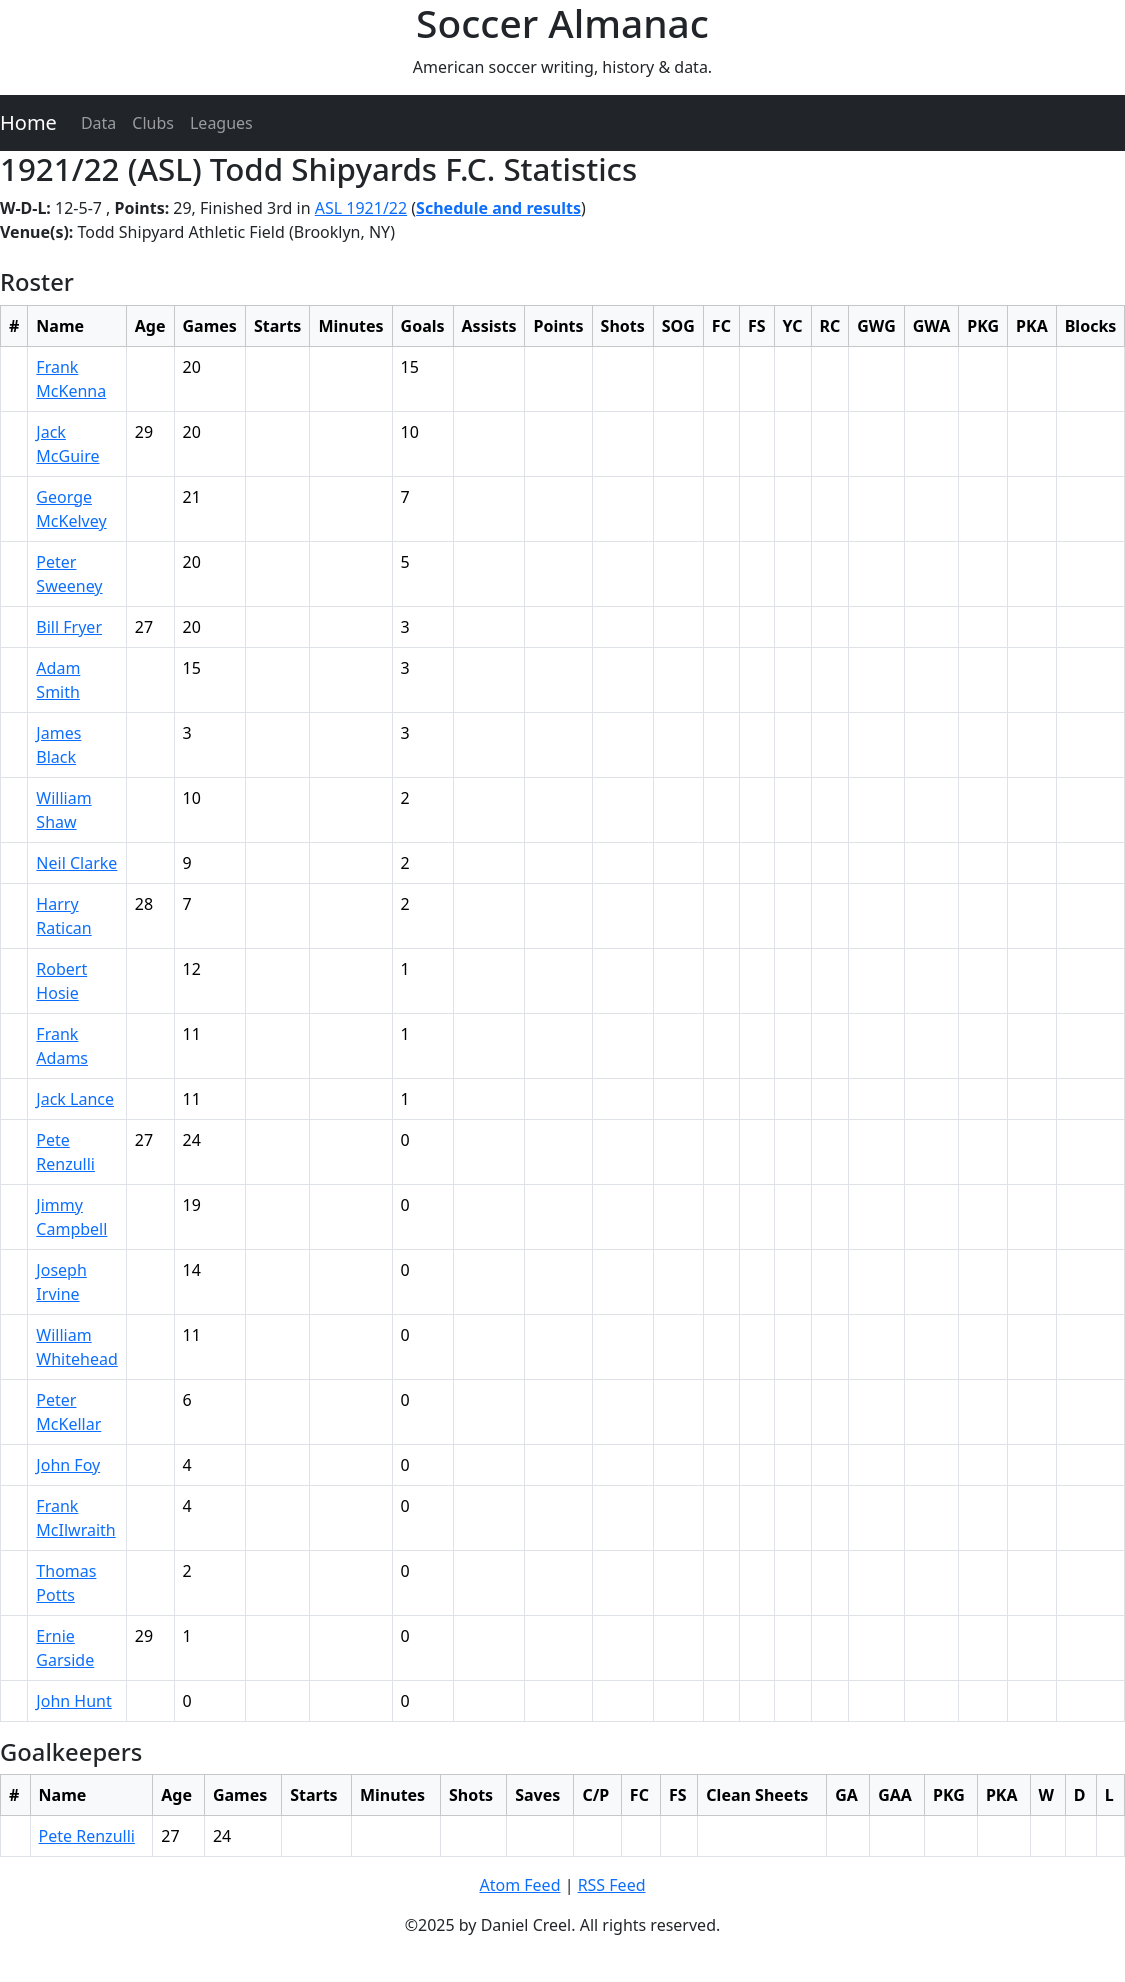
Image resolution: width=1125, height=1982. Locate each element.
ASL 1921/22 (361, 208)
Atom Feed (519, 1885)
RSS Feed (612, 1885)
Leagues (221, 123)
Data (98, 123)
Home (28, 122)
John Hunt (73, 1701)
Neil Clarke (76, 863)
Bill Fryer (69, 627)
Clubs (153, 123)
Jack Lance (75, 1099)
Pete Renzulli (87, 1836)
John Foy (68, 1465)
